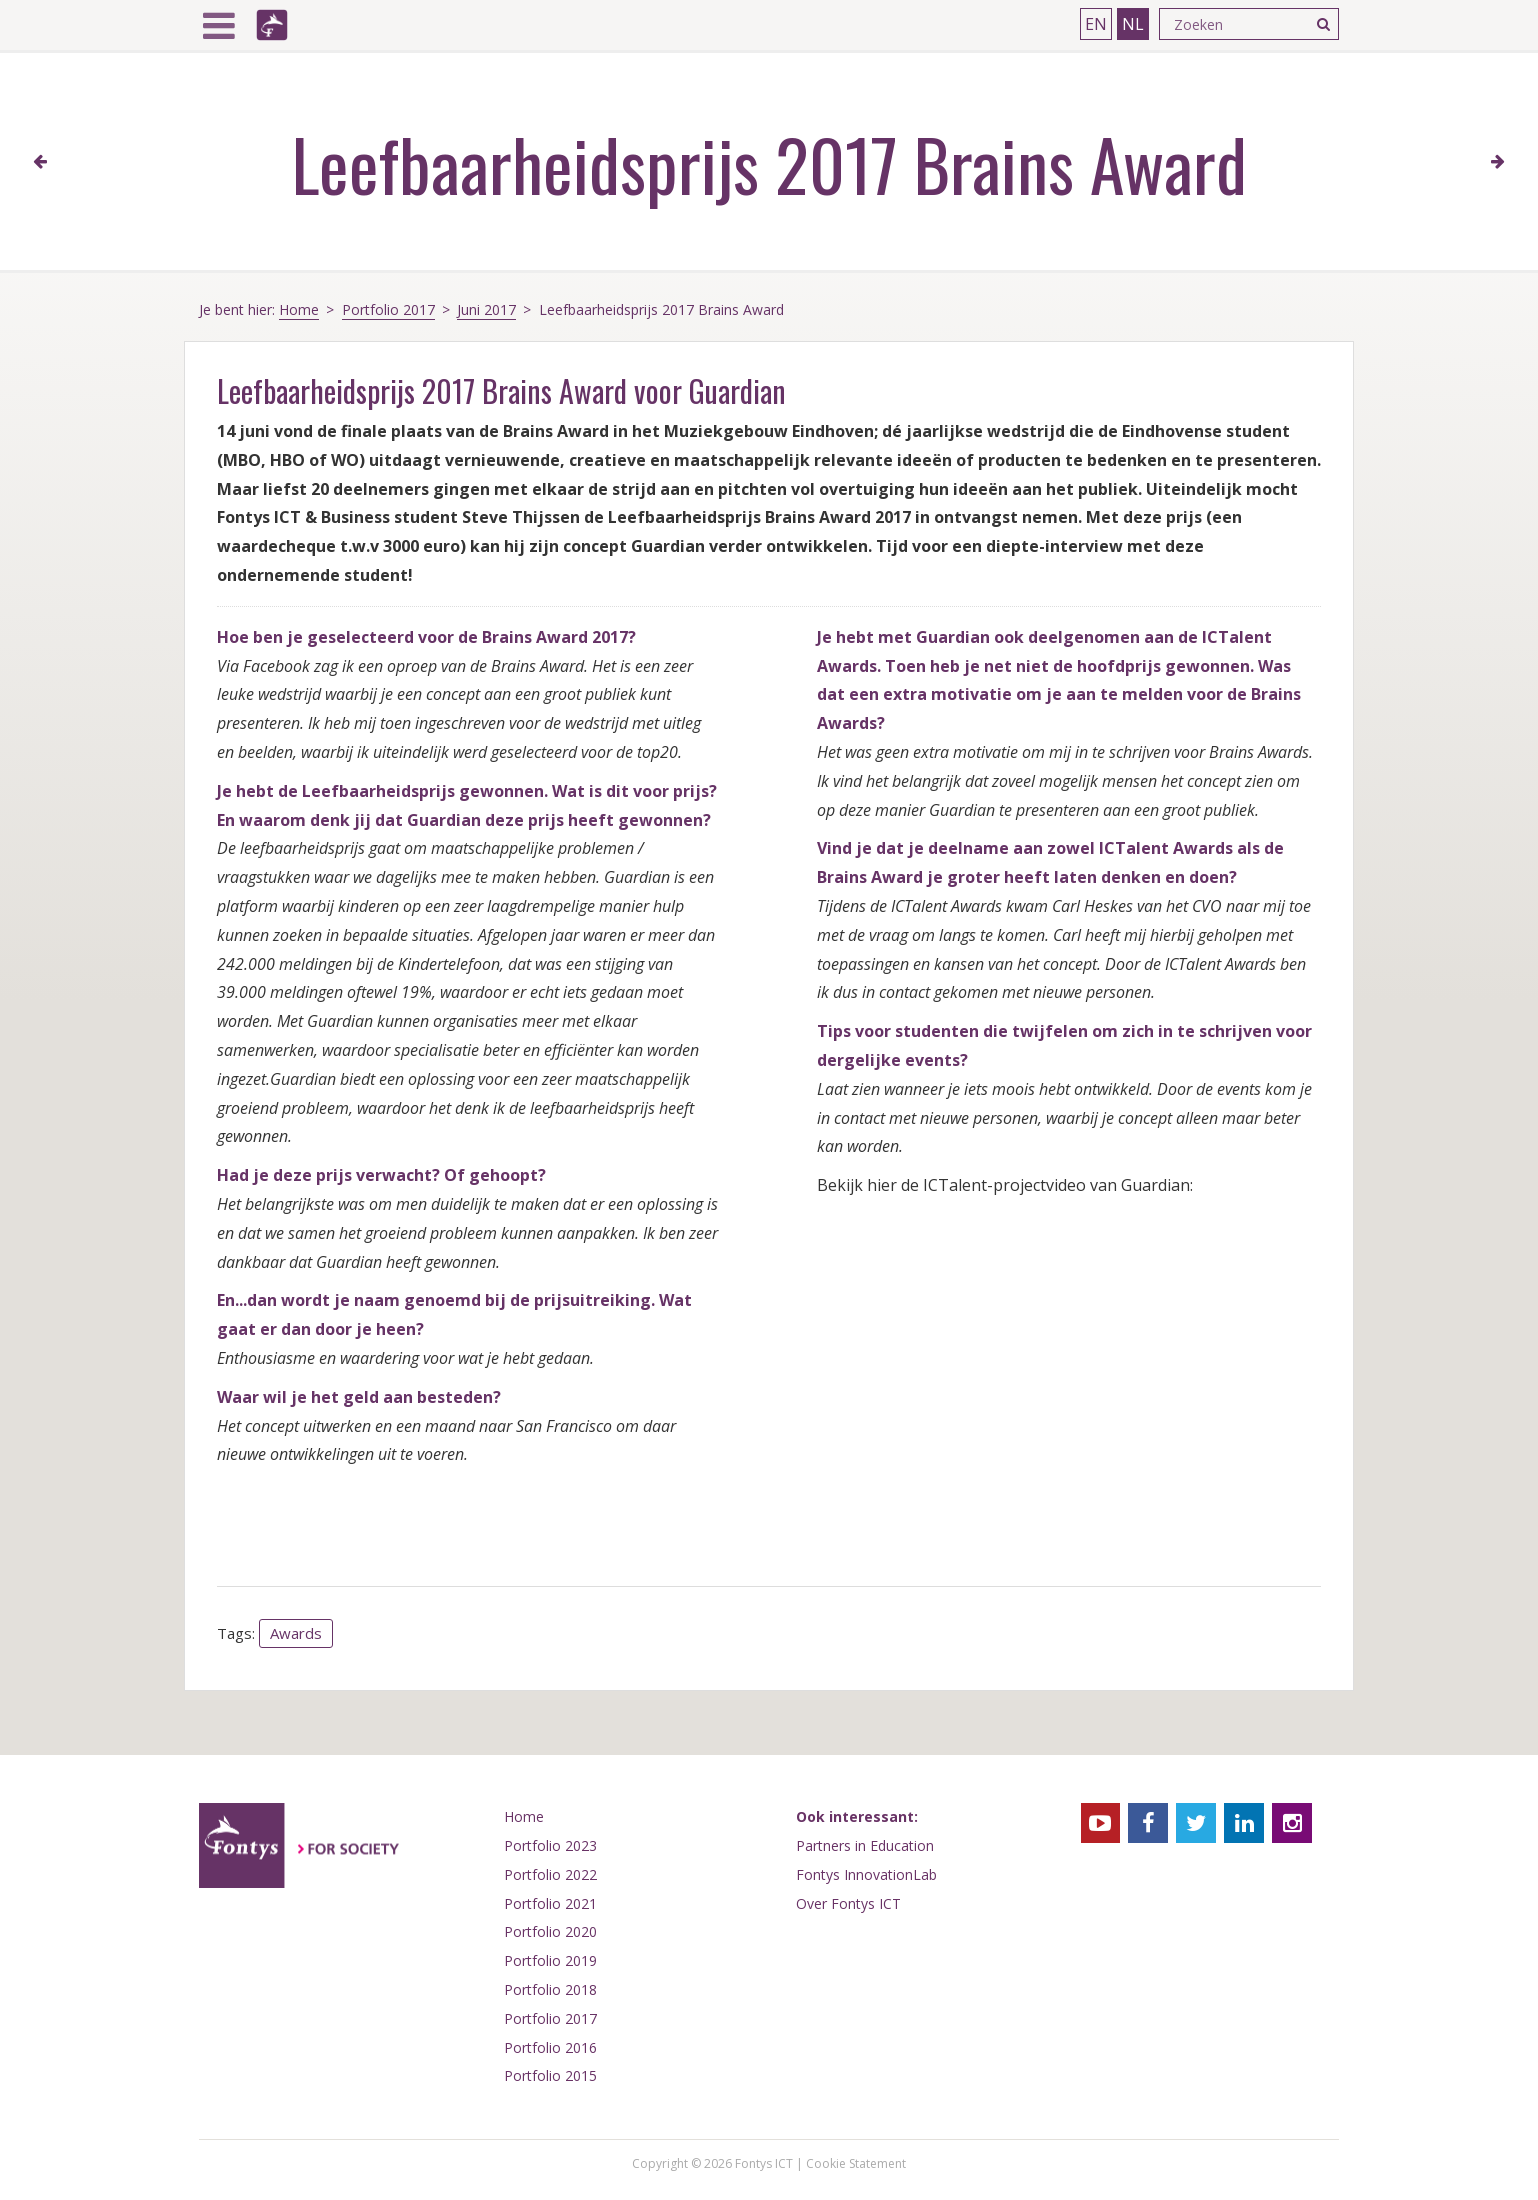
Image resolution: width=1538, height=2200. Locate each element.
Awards (296, 1633)
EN (1096, 24)
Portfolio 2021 (550, 1903)
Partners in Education (865, 1845)
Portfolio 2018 (550, 1989)
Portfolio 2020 (550, 1931)
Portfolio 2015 (550, 2075)
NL (1133, 24)
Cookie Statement (856, 2163)
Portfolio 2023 (550, 1845)
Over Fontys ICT (848, 1903)
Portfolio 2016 (550, 2047)
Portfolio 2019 (550, 1960)
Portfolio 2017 (388, 309)
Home (299, 309)
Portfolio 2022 (550, 1874)
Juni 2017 (486, 309)
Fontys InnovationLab (866, 1874)
